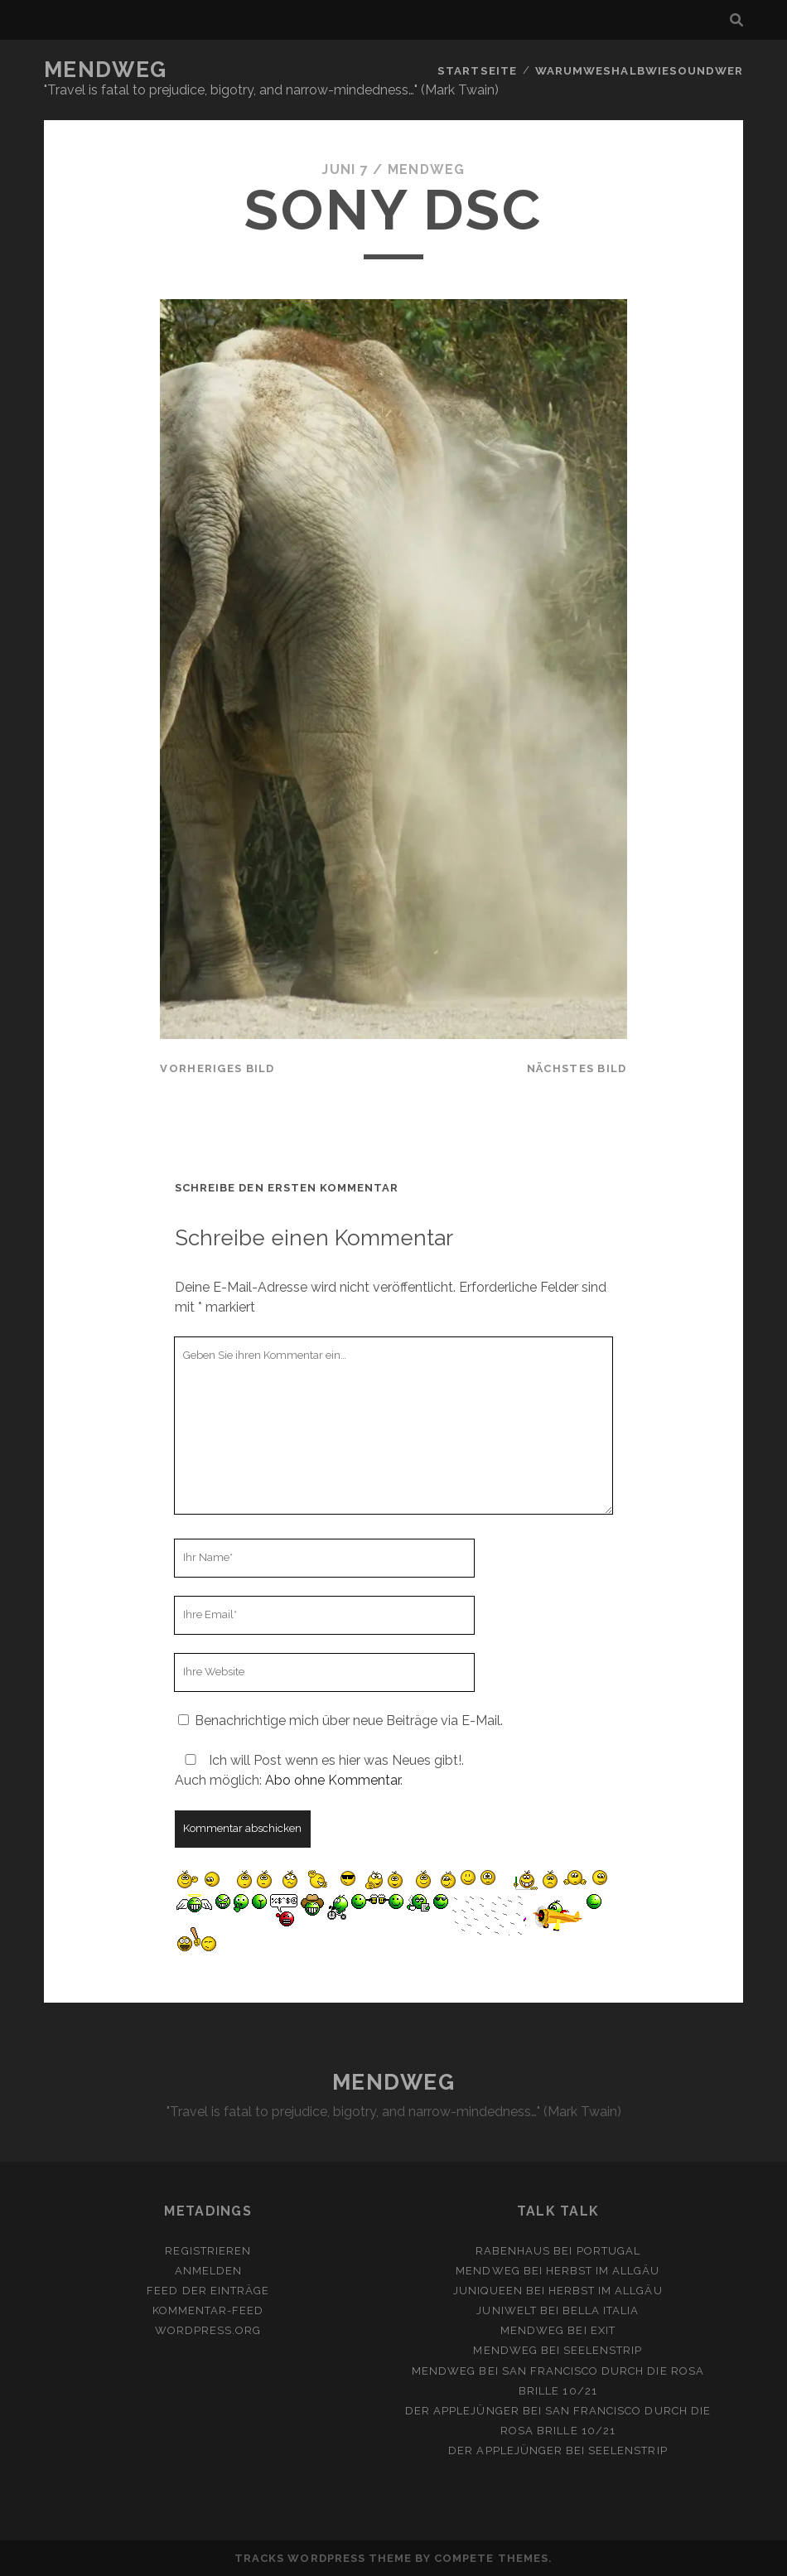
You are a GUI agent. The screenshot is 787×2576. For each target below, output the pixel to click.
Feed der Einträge (208, 2290)
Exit (603, 2330)
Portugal (608, 2251)
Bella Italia (601, 2310)
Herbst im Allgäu (603, 2270)
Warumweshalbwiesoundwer (640, 70)
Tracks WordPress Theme (323, 2558)
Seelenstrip (602, 2350)
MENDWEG (105, 69)
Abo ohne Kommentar (332, 1780)
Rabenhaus (513, 2251)
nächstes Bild (577, 1068)
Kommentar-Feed (208, 2310)
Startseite (480, 70)
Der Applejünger (462, 2410)
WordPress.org (208, 2330)
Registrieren (208, 2251)
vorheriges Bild (217, 1068)
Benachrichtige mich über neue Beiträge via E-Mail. (349, 1720)
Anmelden (208, 2270)
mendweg (426, 169)
